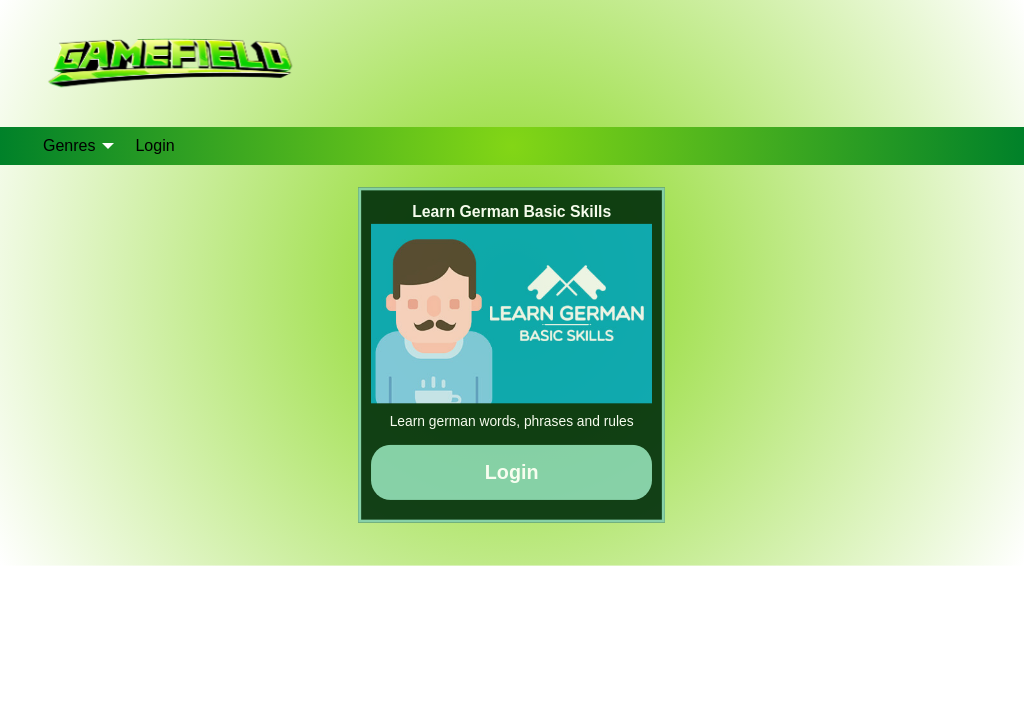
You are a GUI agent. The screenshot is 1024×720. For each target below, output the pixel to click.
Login (154, 145)
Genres (69, 145)
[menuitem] (73, 146)
